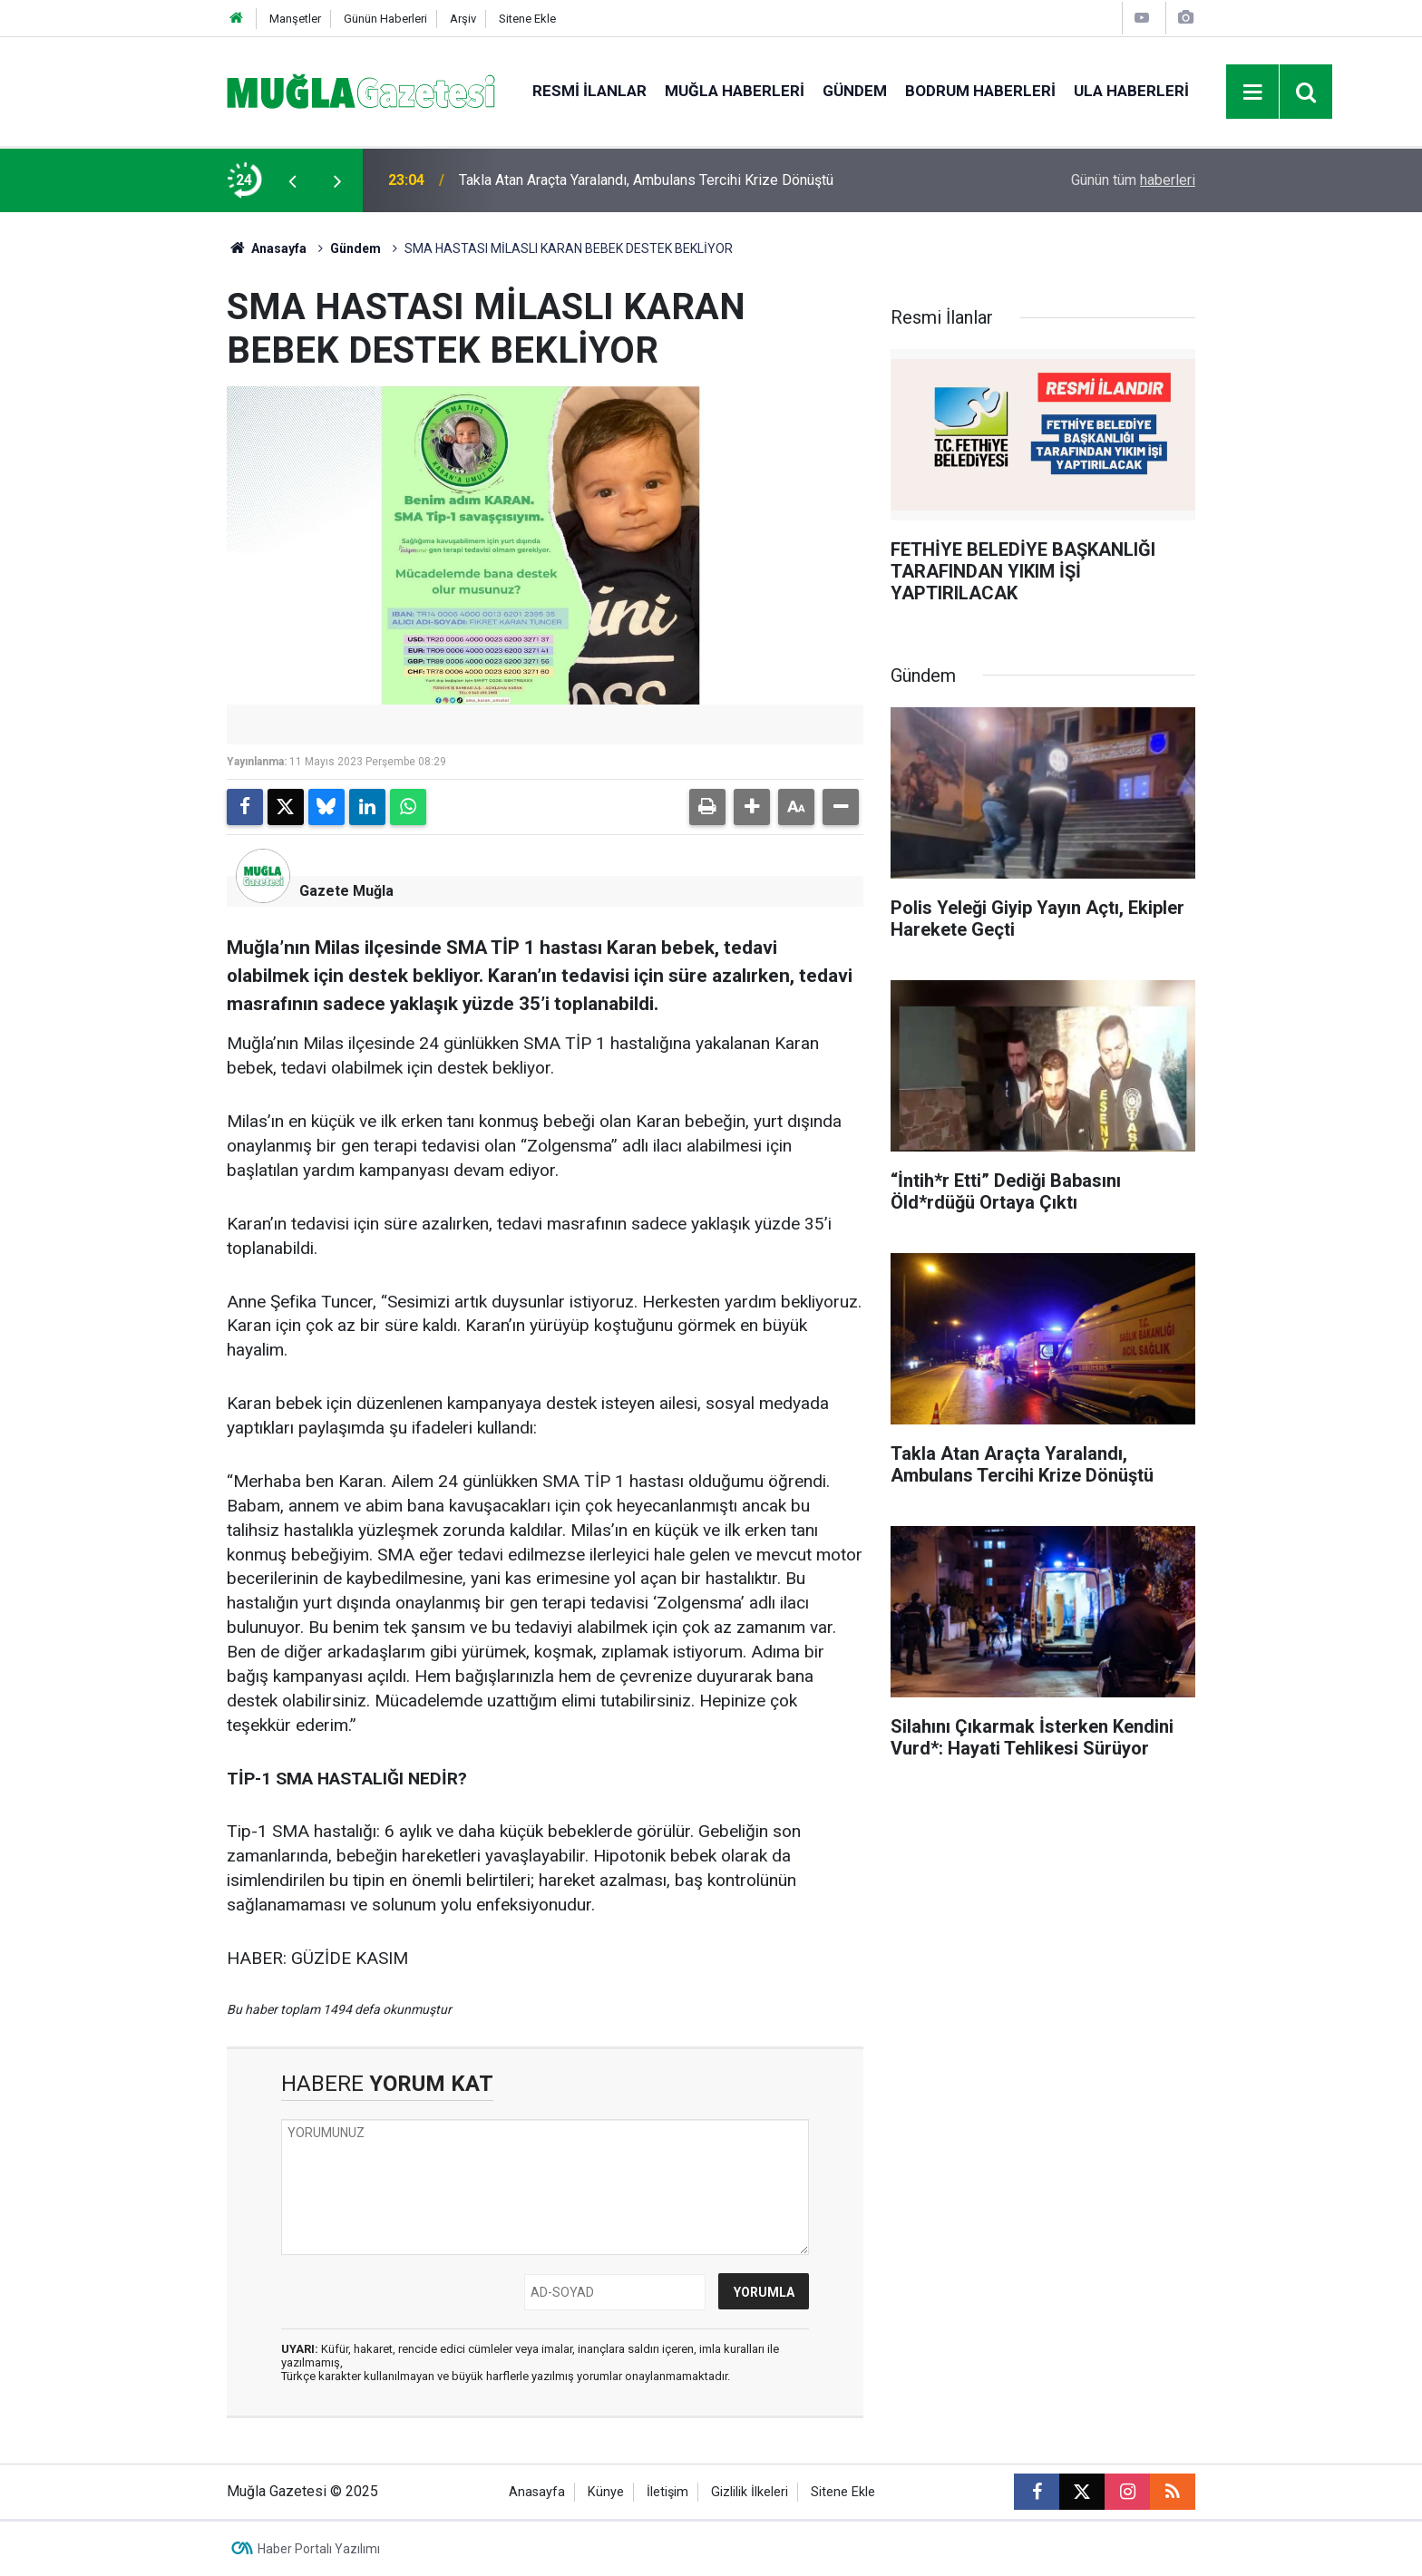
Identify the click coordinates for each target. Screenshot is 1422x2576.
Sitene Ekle (527, 18)
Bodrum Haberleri (980, 91)
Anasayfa (267, 248)
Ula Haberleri (1131, 91)
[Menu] (1253, 92)
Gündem (855, 91)
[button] (752, 807)
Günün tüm (1133, 180)
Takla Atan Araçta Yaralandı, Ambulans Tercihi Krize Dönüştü (646, 180)
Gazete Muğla (346, 890)
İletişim (667, 2492)
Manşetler (295, 18)
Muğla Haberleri (734, 91)
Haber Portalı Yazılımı (319, 2549)
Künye (606, 2492)
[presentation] (292, 180)
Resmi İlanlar (589, 91)
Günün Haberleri (385, 18)
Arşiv (463, 18)
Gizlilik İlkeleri (749, 2492)
